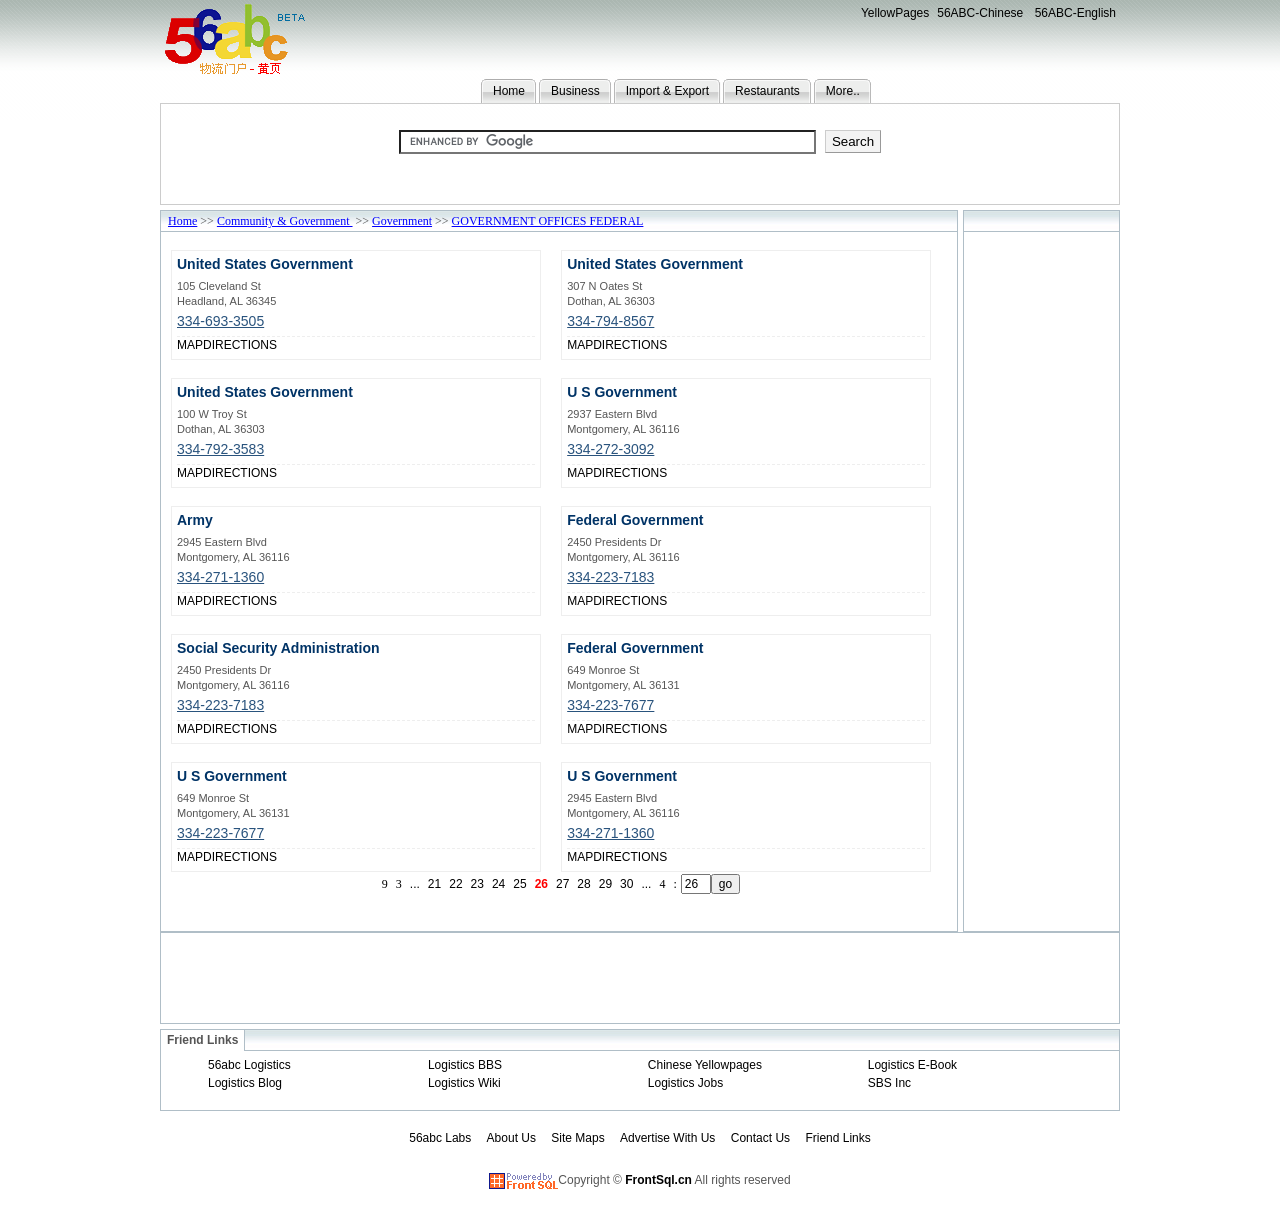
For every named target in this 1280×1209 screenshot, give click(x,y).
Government (402, 221)
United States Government (265, 264)
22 (455, 884)
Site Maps (577, 1138)
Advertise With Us (667, 1138)
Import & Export (667, 91)
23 (477, 884)
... (415, 884)
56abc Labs (440, 1138)
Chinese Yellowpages (705, 1065)
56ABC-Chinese (980, 13)
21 (434, 884)
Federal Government (635, 520)
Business (575, 91)
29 (605, 884)
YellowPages (895, 13)
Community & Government (285, 221)
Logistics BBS (465, 1065)
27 (562, 884)
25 (519, 884)
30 (626, 884)
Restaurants (767, 91)
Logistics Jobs (685, 1083)
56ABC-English (1075, 13)
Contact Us (760, 1138)
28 (583, 884)
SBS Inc (889, 1083)
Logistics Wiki (464, 1083)
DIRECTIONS (240, 345)
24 (498, 884)
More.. (843, 91)
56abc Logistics (249, 1065)
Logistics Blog (245, 1083)
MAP (190, 345)
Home (509, 91)
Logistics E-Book (912, 1065)
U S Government (622, 392)
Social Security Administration (278, 648)
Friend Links (837, 1138)
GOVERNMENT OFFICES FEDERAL (548, 221)
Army (195, 520)
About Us (511, 1138)
